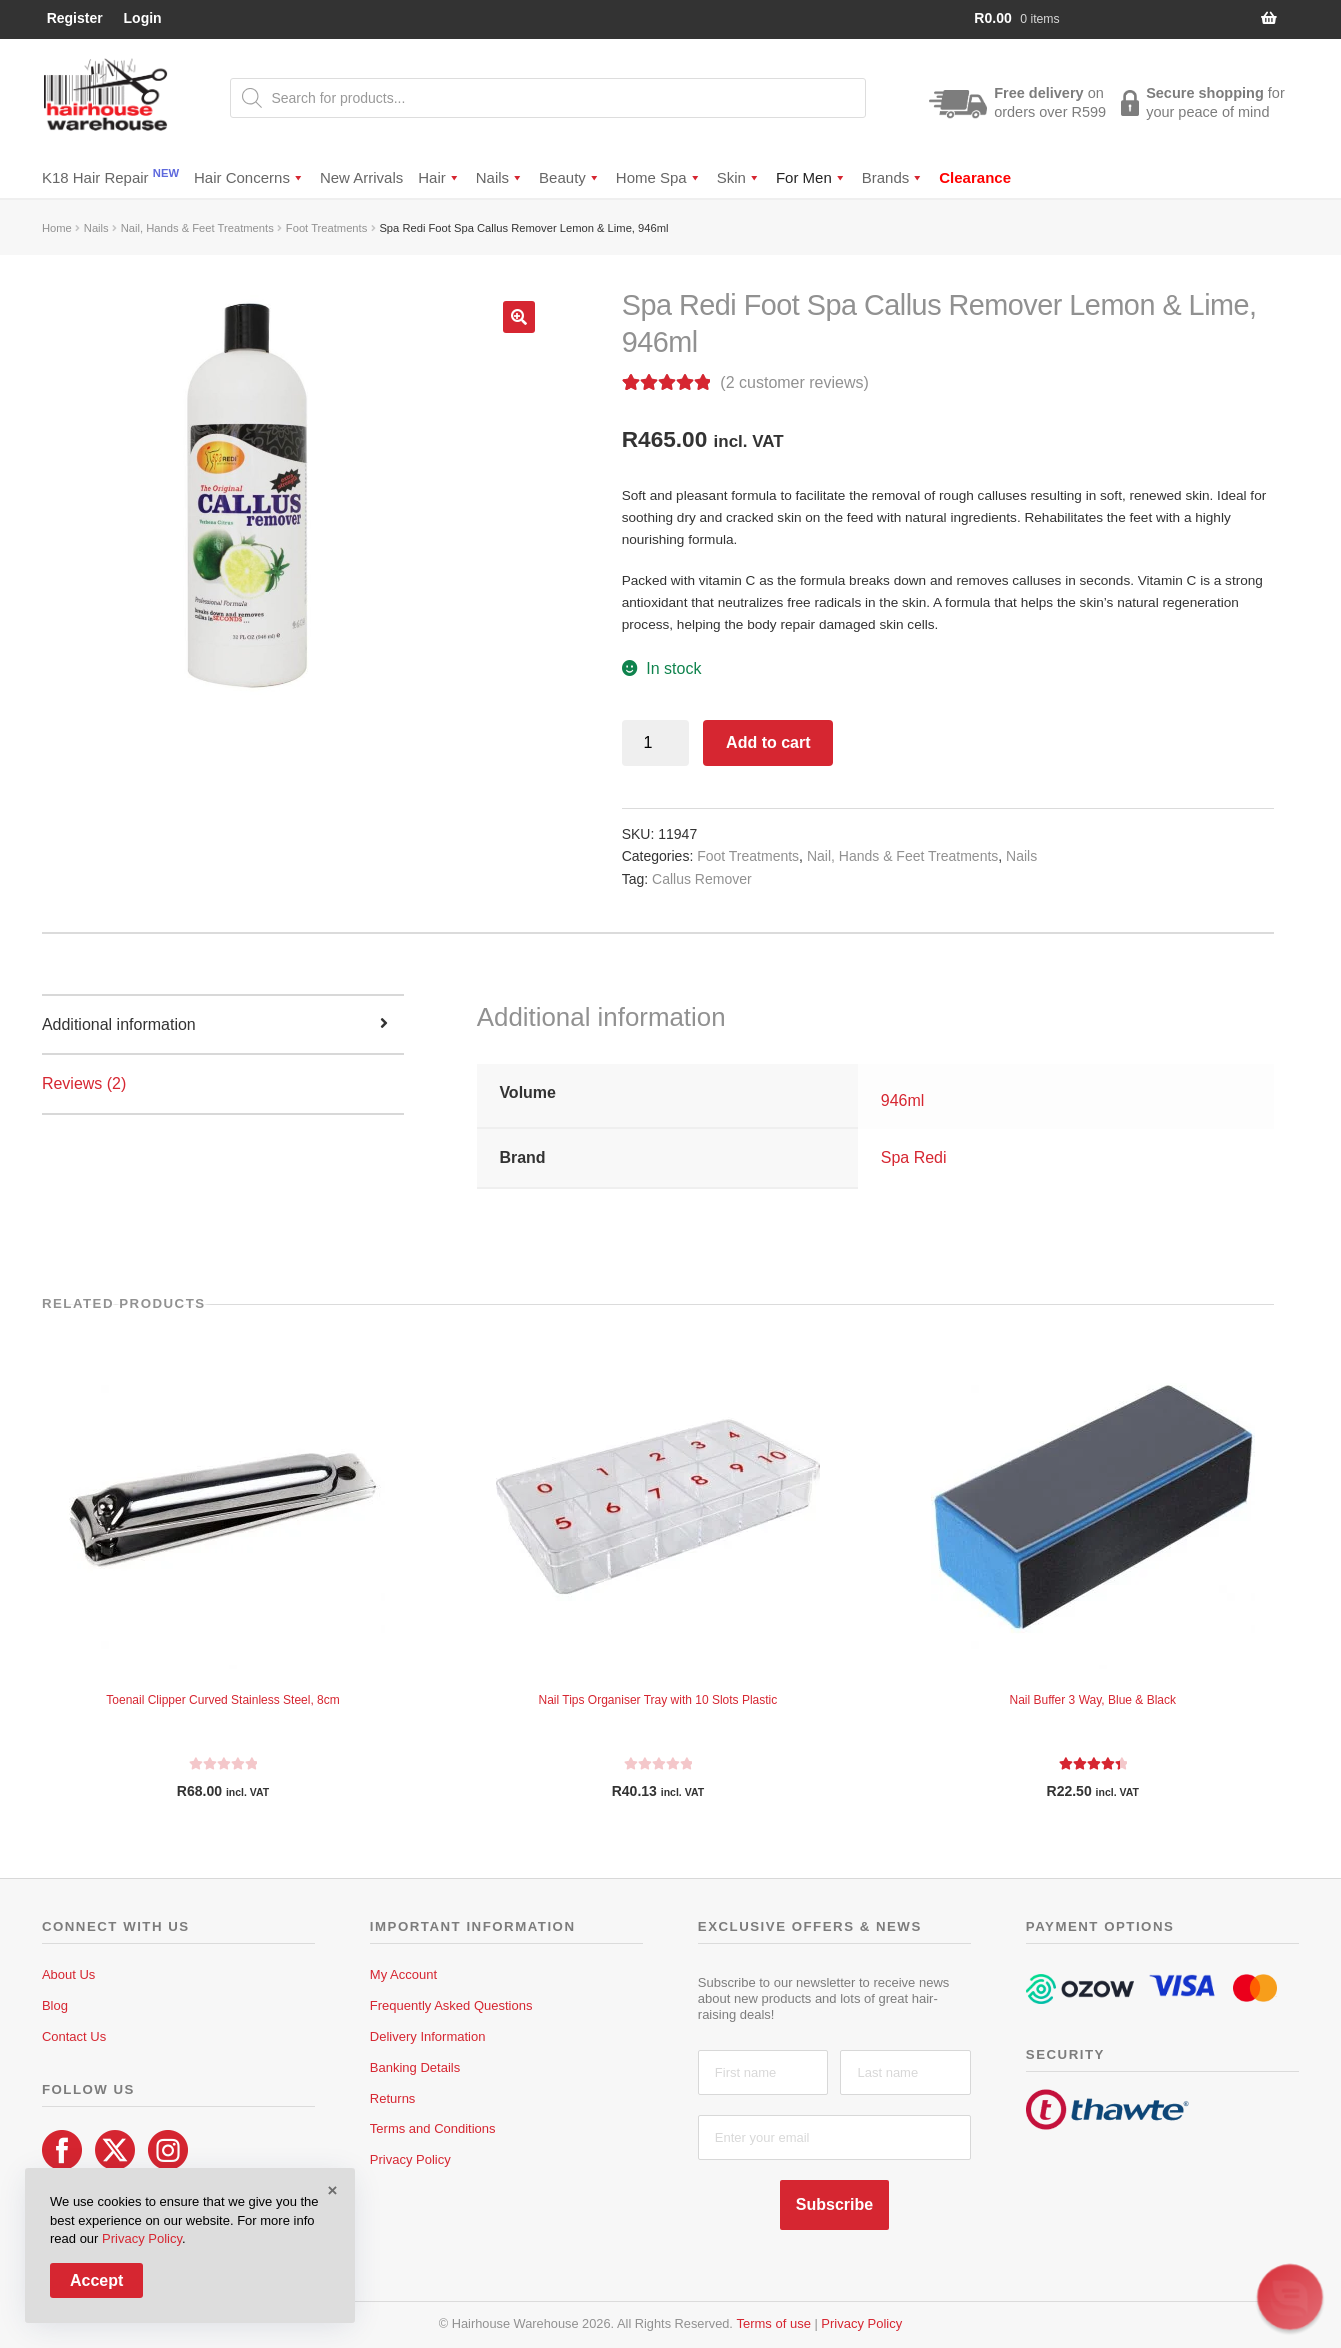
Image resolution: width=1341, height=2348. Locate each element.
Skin (739, 177)
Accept (96, 2280)
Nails (500, 177)
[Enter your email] (834, 2137)
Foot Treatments (326, 228)
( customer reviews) (794, 382)
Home (57, 228)
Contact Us (74, 2036)
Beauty (570, 177)
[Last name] (905, 2072)
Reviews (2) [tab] (84, 1083)
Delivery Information (428, 2036)
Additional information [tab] (119, 1024)
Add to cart (768, 742)
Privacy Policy (410, 2159)
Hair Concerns (249, 177)
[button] (519, 317)
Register (75, 18)
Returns (393, 2098)
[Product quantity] (656, 743)
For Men (811, 177)
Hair (439, 177)
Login (143, 18)
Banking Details (415, 2067)
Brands (893, 177)
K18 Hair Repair (110, 176)
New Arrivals (361, 177)
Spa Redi (914, 1157)
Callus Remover (702, 879)
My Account (403, 1974)
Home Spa (659, 177)
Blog (55, 2005)
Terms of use (773, 2323)
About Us (68, 1974)
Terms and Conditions (433, 2128)
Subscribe (834, 2204)
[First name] (763, 2072)
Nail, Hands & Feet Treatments (197, 228)
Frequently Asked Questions (451, 2005)
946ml (903, 1100)
